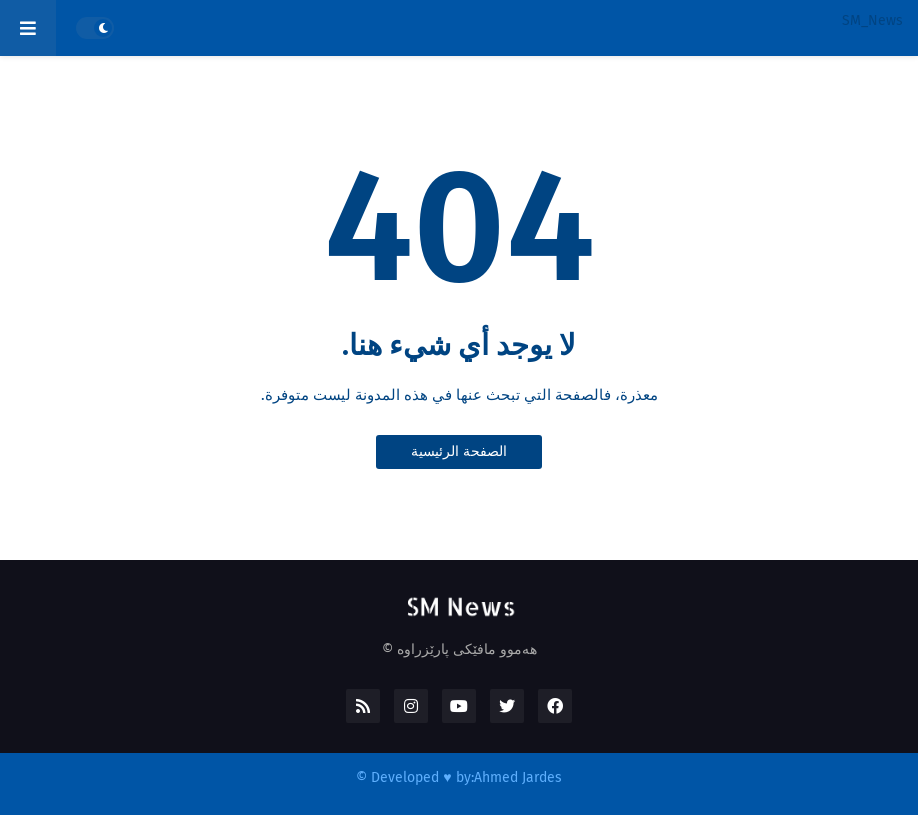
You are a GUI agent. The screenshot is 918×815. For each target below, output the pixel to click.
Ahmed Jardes (518, 777)
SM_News (872, 20)
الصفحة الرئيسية (459, 451)
